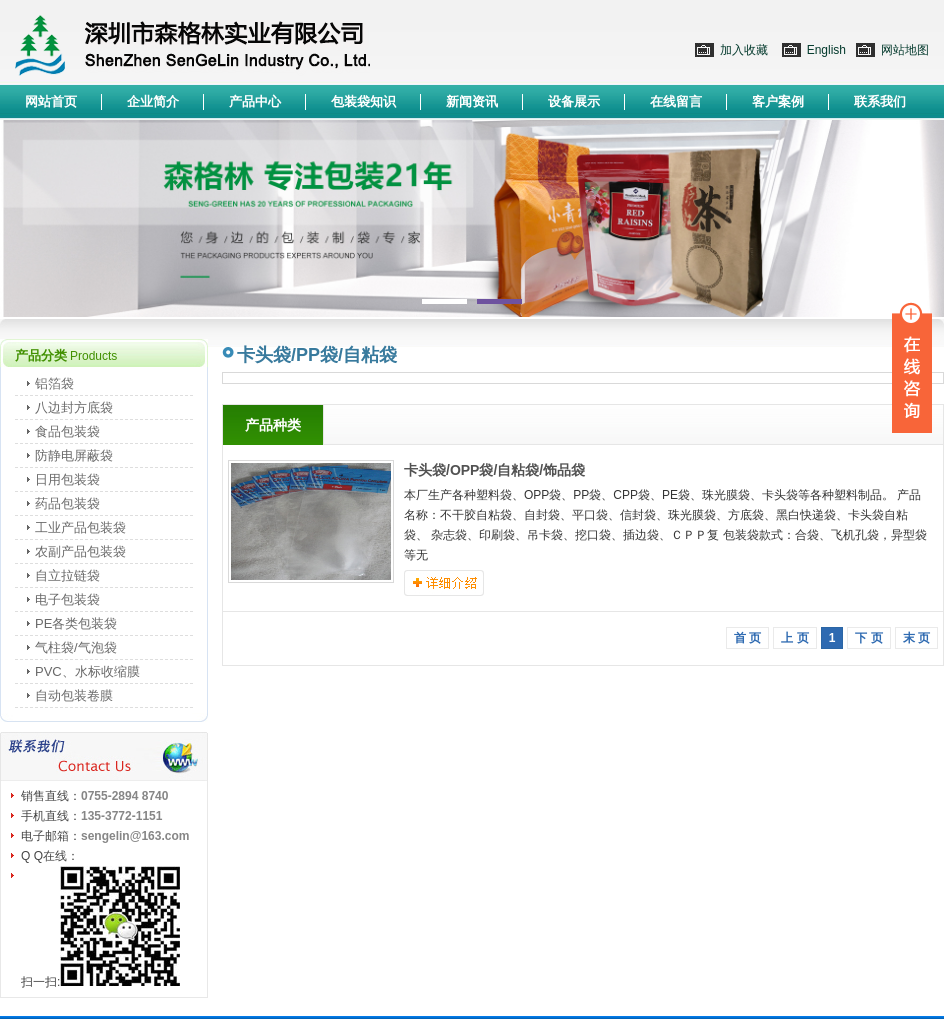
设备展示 (574, 101)
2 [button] (497, 302)
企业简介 (153, 101)
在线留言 (676, 101)
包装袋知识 (363, 101)
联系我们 (880, 101)
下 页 (868, 638)
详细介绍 (444, 583)
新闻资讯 (472, 101)
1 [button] (446, 302)
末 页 (916, 638)
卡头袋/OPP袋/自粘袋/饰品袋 (494, 470)
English (826, 50)
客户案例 (778, 101)
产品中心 (255, 101)
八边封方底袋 (74, 407)
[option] (472, 218)
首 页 (747, 638)
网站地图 (905, 50)
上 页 (794, 638)
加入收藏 (744, 50)
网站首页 (51, 101)
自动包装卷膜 (74, 695)
